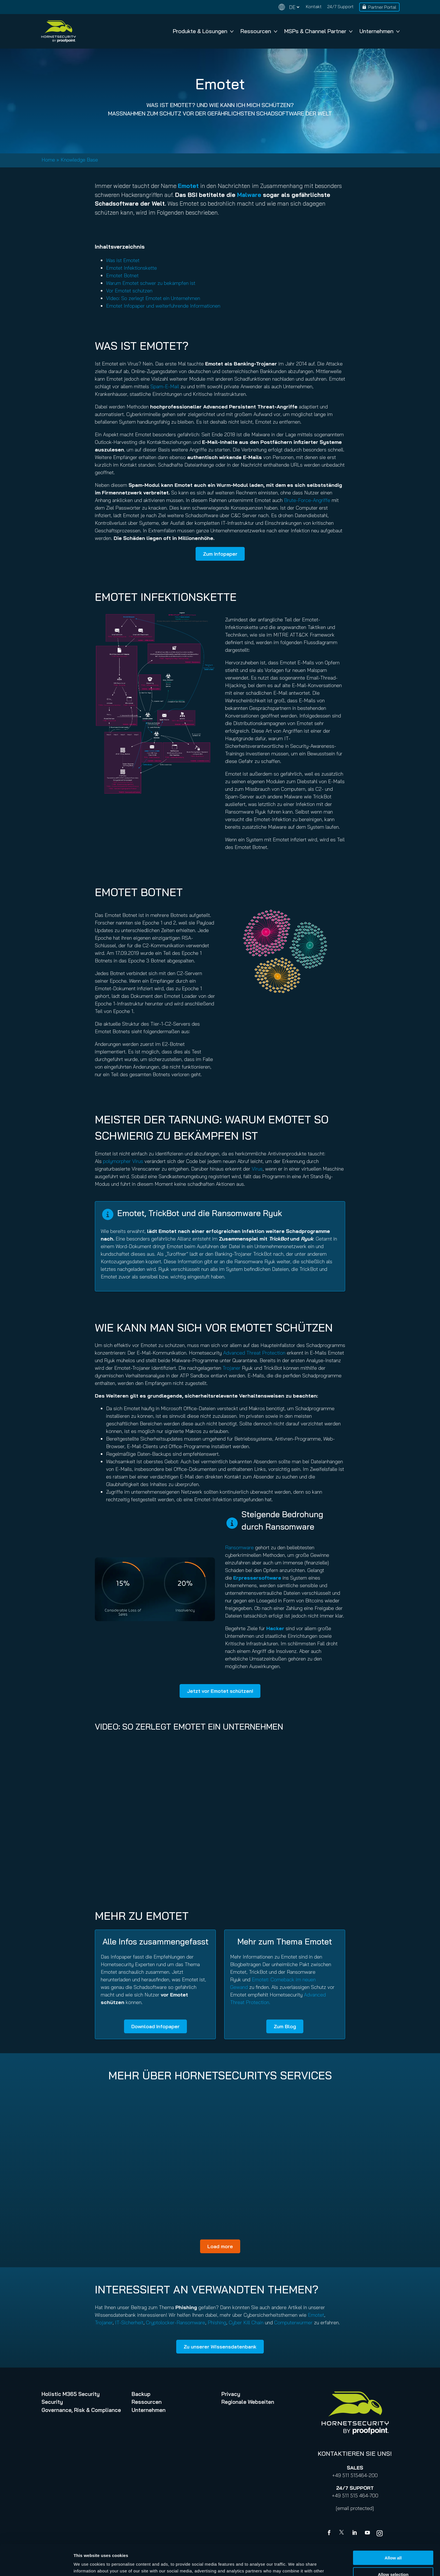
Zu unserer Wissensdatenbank (220, 2346)
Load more (220, 2246)
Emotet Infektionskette (131, 268)
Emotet (316, 2315)
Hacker (275, 1628)
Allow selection (393, 2543)
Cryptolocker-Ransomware (175, 2322)
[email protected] (355, 2508)
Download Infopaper (155, 2026)
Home (48, 159)
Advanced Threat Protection (254, 1353)
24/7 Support (340, 6)
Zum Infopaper (220, 554)
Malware (249, 194)
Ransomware (239, 1547)
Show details (294, 2565)
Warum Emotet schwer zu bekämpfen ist (150, 283)
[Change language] (289, 7)
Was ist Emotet (122, 260)
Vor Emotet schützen (129, 290)
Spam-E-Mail (164, 386)
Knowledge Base (79, 159)
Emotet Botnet (122, 275)
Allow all (393, 2526)
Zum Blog (285, 2026)
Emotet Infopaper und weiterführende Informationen (163, 306)
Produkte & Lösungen (203, 31)
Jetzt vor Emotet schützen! (220, 1691)
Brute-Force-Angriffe (307, 500)
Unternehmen (379, 31)
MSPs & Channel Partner (318, 31)
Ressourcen (258, 31)
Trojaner (231, 1368)
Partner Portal (382, 7)
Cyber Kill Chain (246, 2322)
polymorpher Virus (123, 1161)
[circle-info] (108, 1214)
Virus (257, 1169)
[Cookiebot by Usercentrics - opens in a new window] (36, 2565)
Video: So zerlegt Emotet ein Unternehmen (153, 298)
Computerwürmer (293, 2322)
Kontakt (314, 6)
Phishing (217, 2322)
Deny (393, 2559)
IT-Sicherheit (129, 2322)
